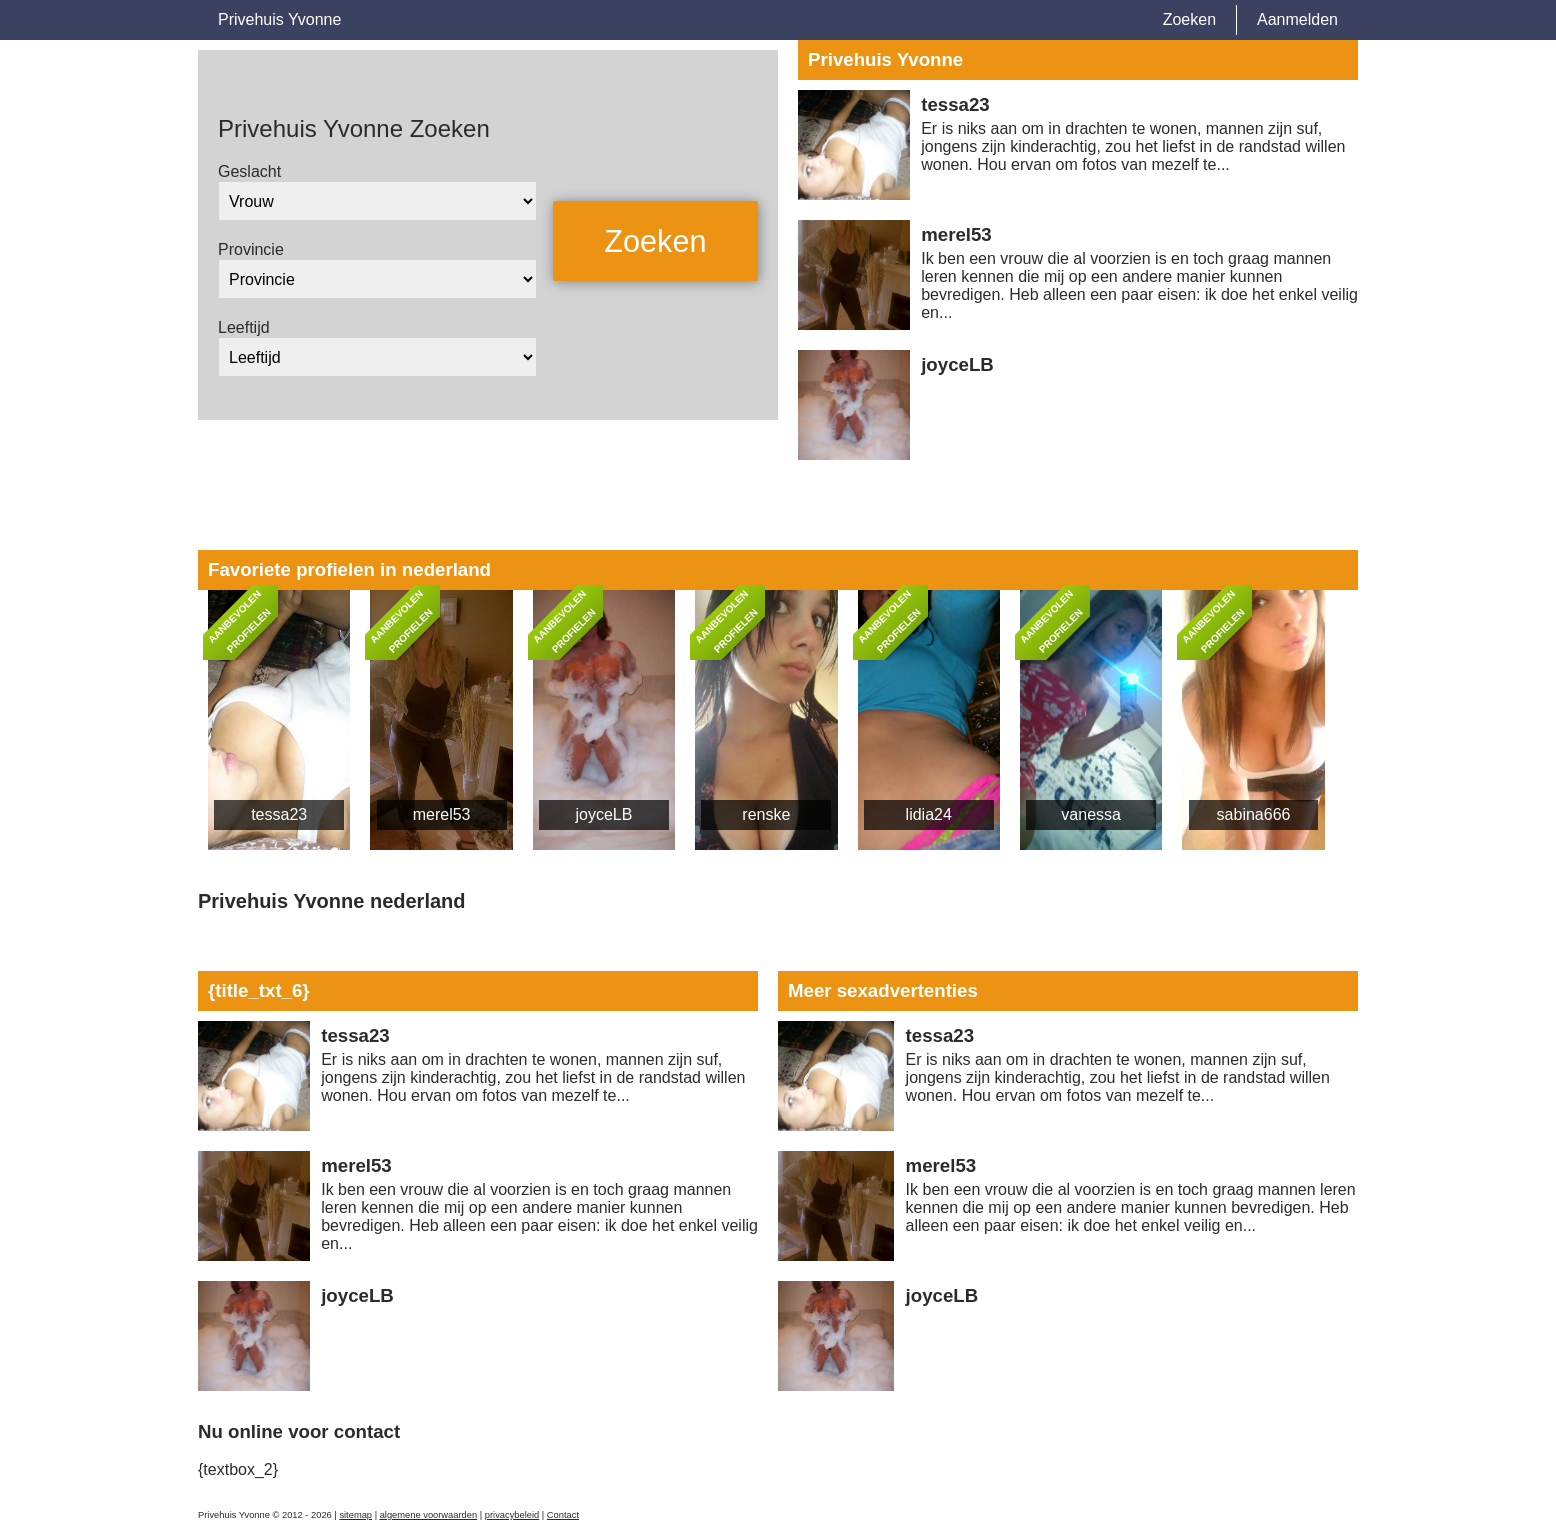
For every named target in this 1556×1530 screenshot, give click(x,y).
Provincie (251, 249)
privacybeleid (512, 1515)
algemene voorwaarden (429, 1515)
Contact (563, 1515)
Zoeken (1189, 19)
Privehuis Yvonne (279, 19)
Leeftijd (244, 327)
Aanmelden (1297, 19)
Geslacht (249, 171)
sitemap (355, 1515)
